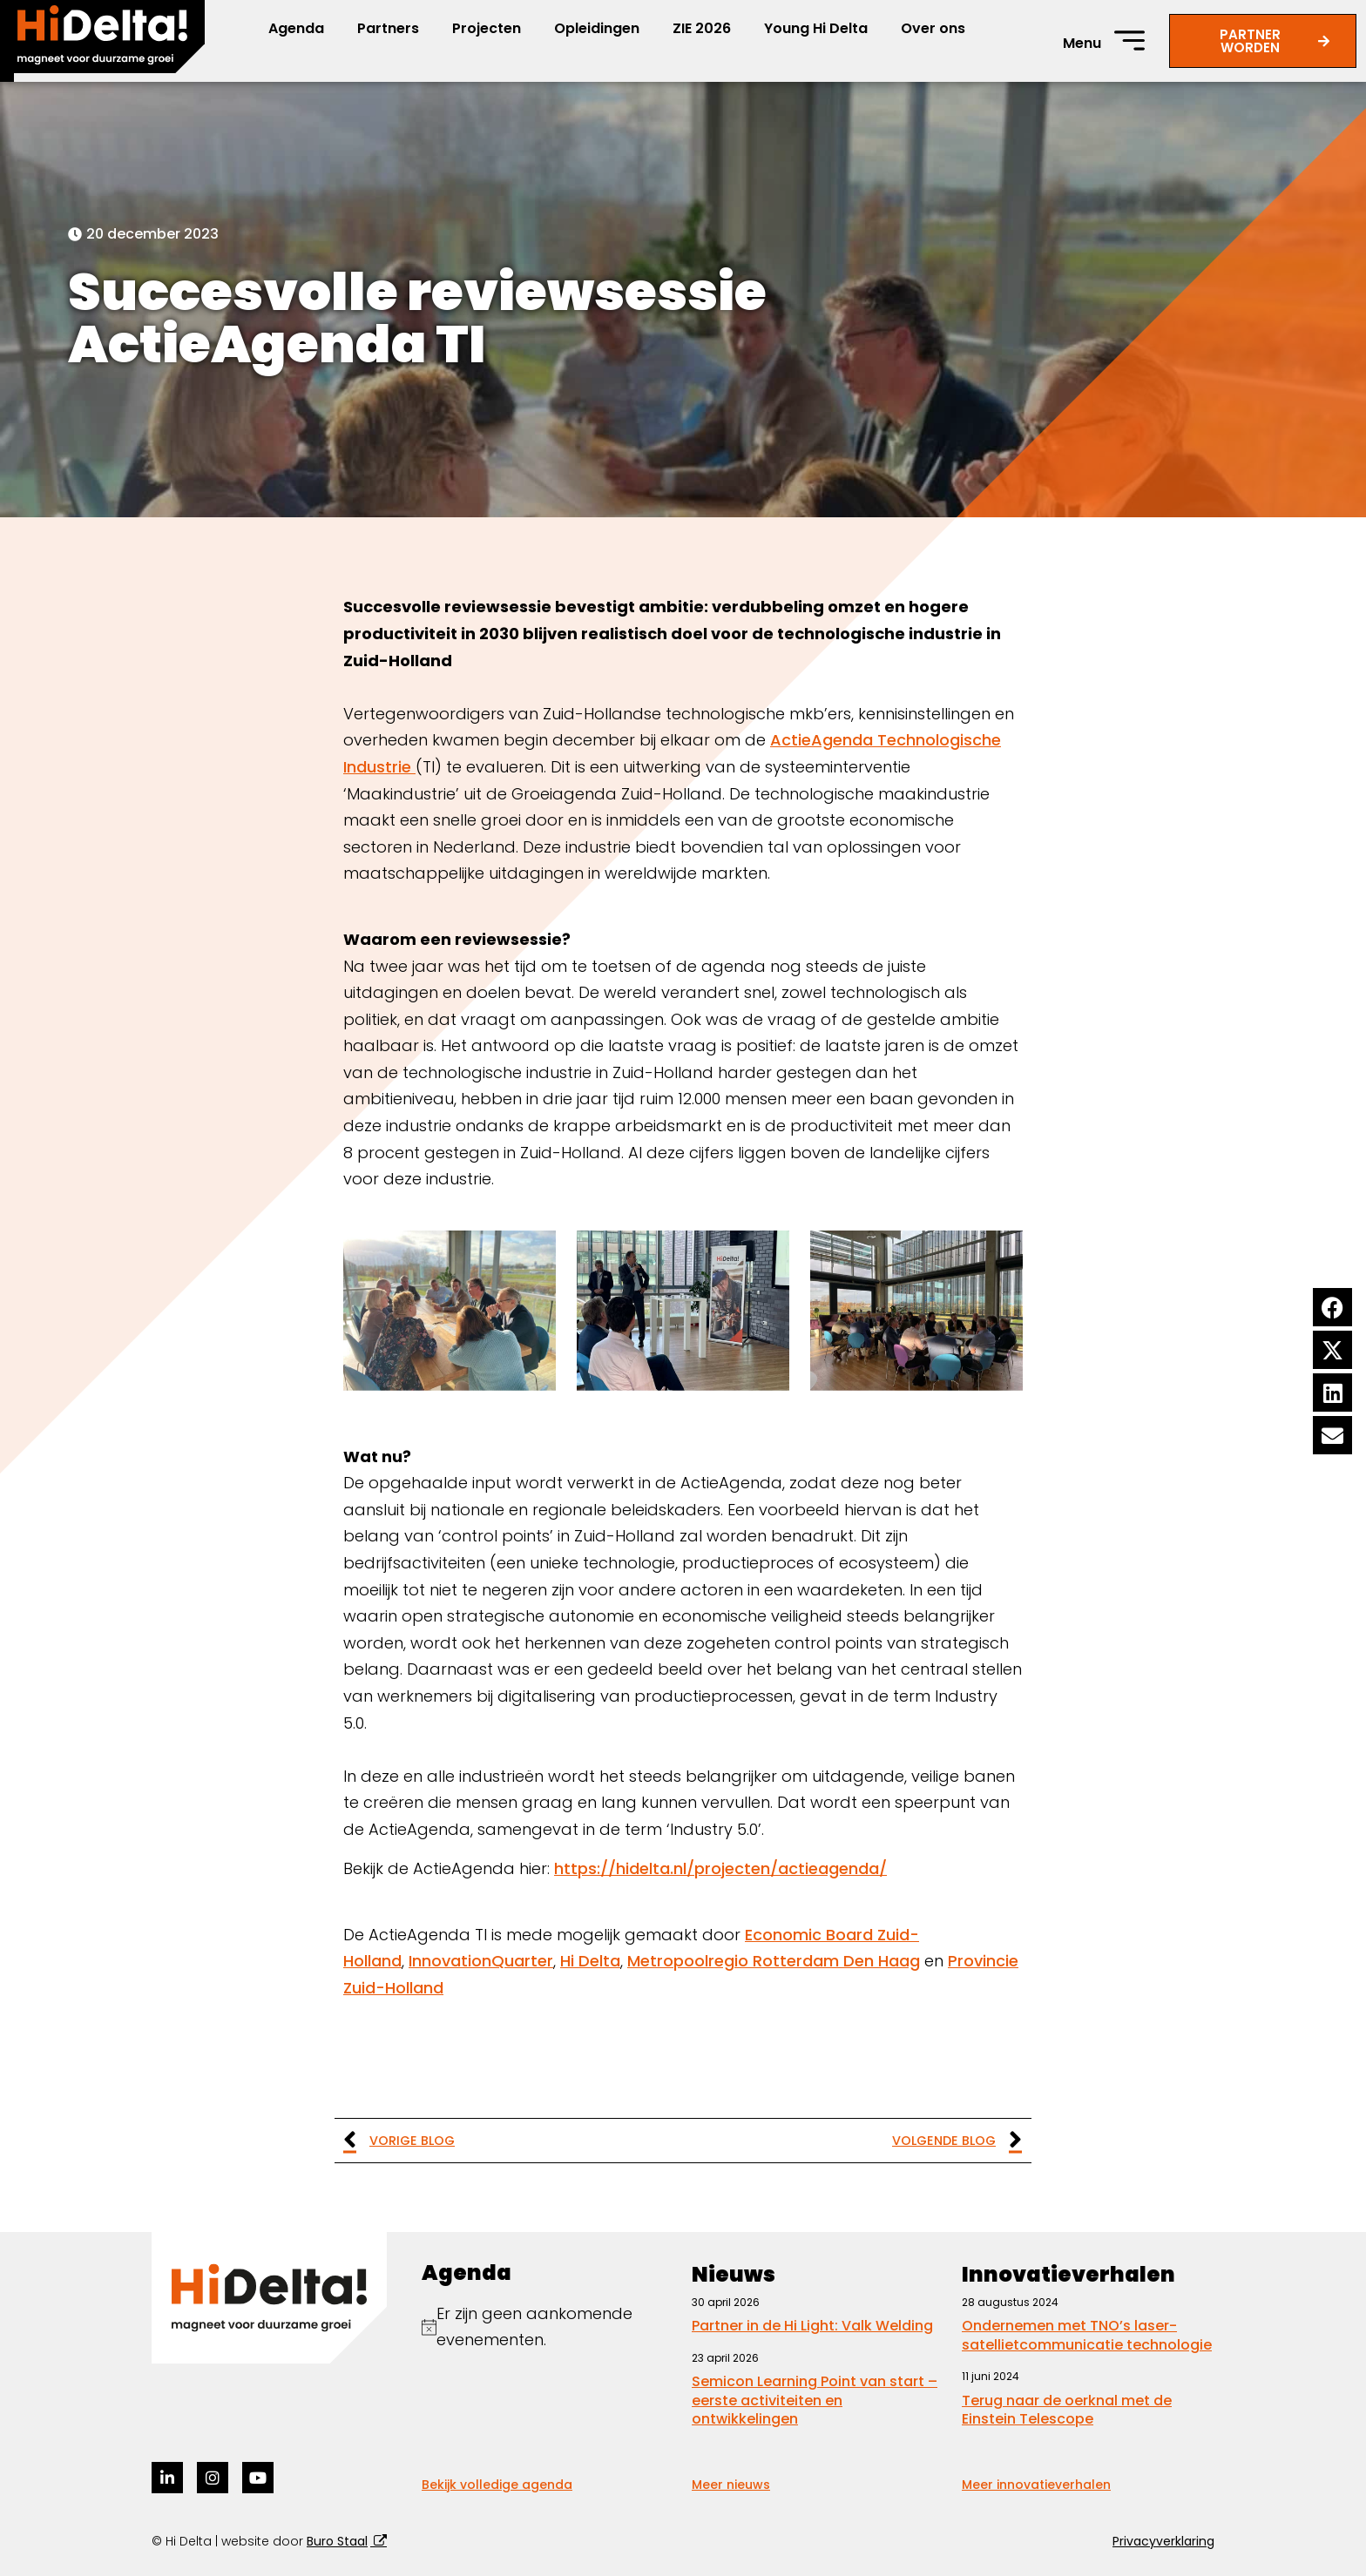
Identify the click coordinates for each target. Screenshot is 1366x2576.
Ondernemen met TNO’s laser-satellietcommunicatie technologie (1087, 2335)
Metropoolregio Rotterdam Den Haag (773, 1961)
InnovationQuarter (481, 1961)
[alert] (548, 2327)
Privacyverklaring (1163, 2541)
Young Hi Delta (816, 28)
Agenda (296, 28)
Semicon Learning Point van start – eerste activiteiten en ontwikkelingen (814, 2400)
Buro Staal (337, 2541)
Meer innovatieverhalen (1036, 2484)
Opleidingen (596, 28)
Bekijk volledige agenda (497, 2484)
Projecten (486, 28)
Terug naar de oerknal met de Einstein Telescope (1067, 2410)
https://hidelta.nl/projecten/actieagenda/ (720, 1868)
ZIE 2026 (702, 28)
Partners (388, 28)
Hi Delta (590, 1961)
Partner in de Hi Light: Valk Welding (812, 2326)
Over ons (933, 28)
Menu (1082, 43)
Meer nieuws (731, 2484)
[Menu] (1129, 40)
